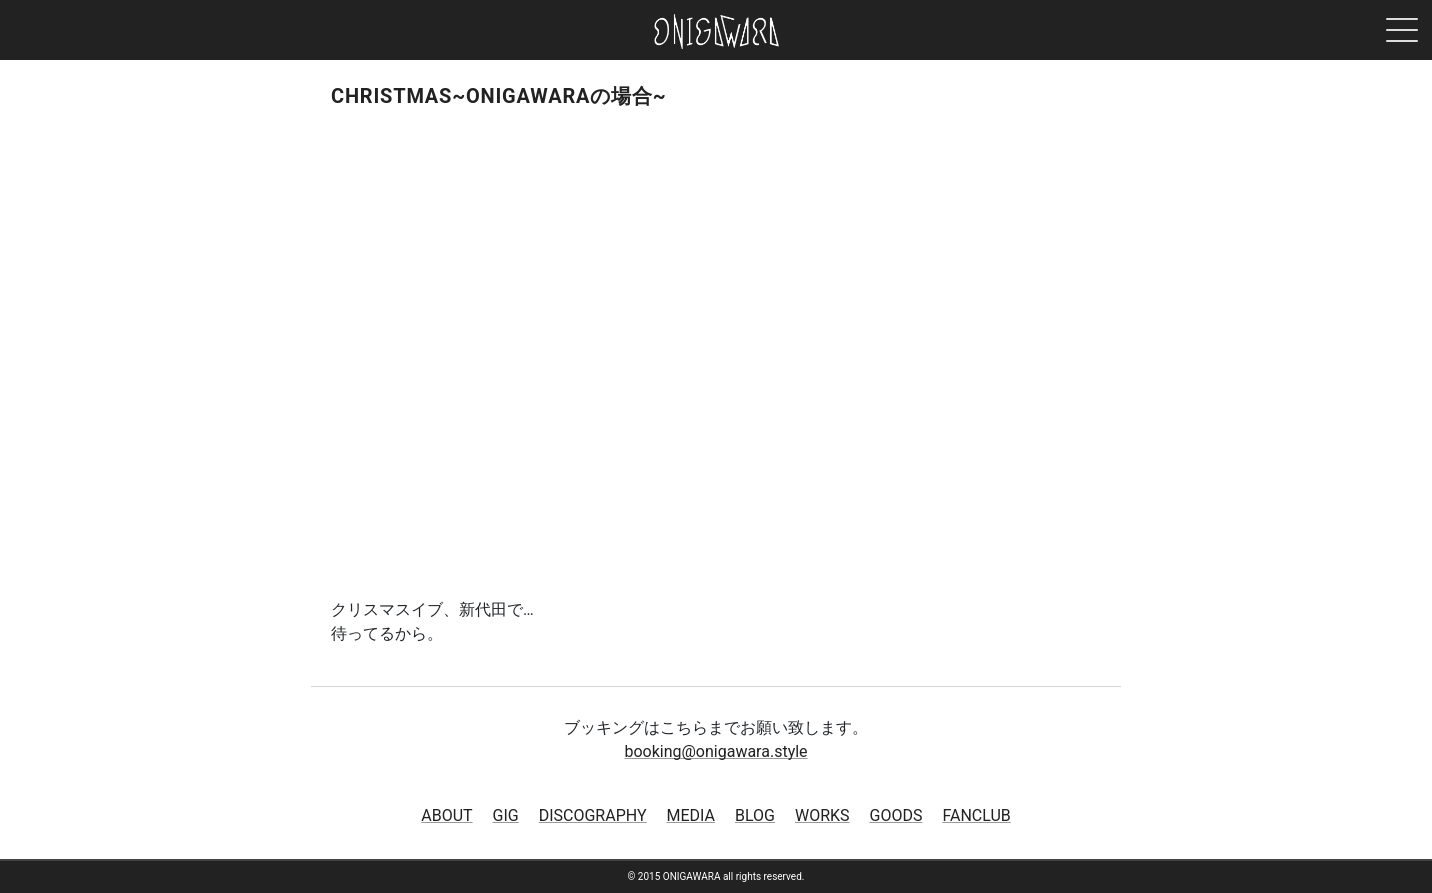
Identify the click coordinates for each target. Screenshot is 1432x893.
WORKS (822, 815)
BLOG (755, 815)
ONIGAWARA (716, 31)
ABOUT (446, 815)
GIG (506, 815)
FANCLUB (976, 815)
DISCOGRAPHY (593, 815)
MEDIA (691, 815)
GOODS (896, 815)
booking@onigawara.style (715, 751)
